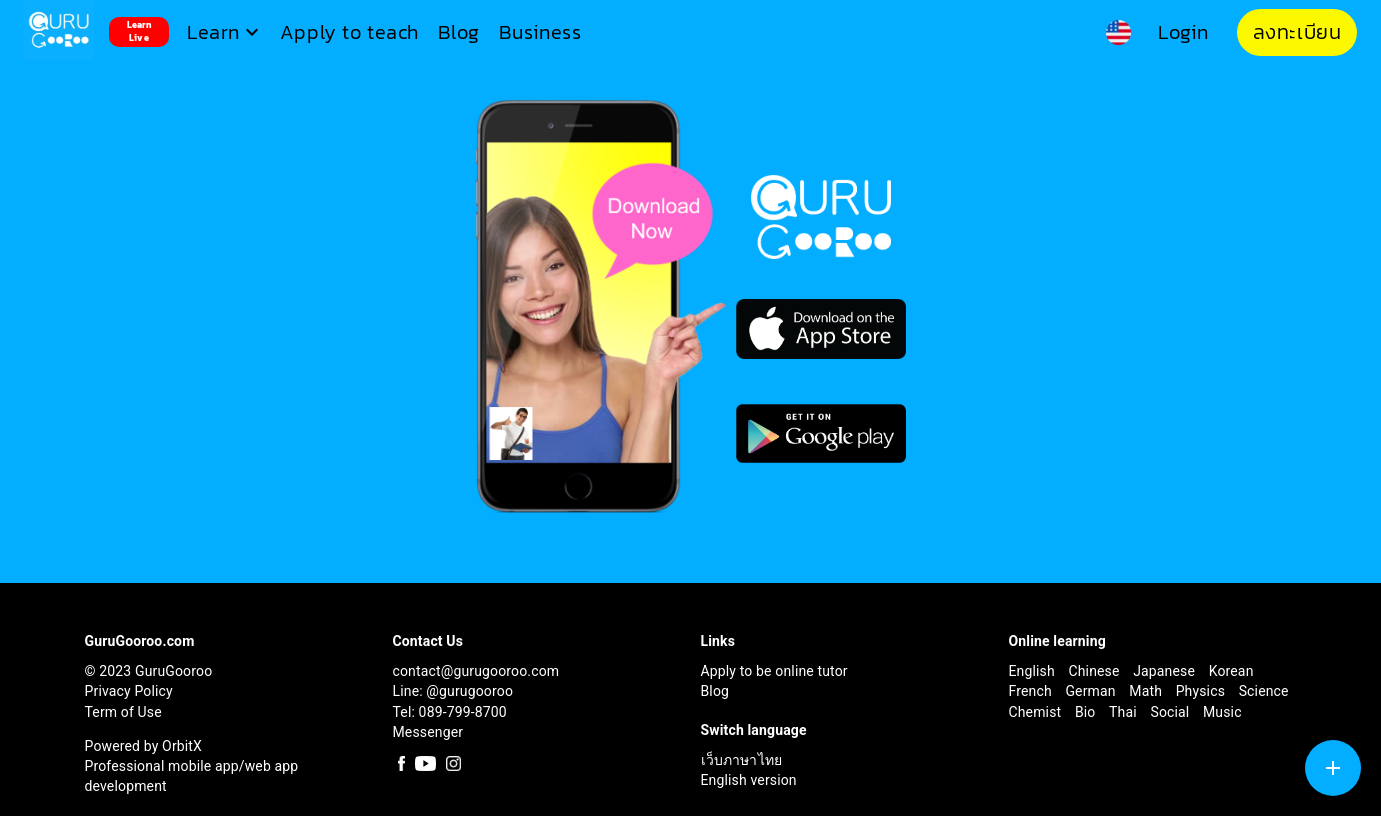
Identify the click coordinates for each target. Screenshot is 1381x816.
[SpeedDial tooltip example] (1333, 768)
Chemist (1037, 712)
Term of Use (123, 712)
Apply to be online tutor (774, 671)
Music (1222, 712)
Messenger (428, 732)
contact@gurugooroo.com (476, 671)
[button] (225, 32)
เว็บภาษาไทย (742, 760)
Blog (715, 691)
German (1092, 691)
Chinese (1095, 671)
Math (1147, 691)
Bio (1087, 712)
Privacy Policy (129, 691)
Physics (1202, 691)
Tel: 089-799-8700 (450, 712)
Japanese (1165, 671)
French (1032, 691)
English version (749, 780)
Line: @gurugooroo (453, 691)
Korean (1231, 671)
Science (1264, 691)
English (1034, 671)
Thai (1124, 712)
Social (1171, 712)
